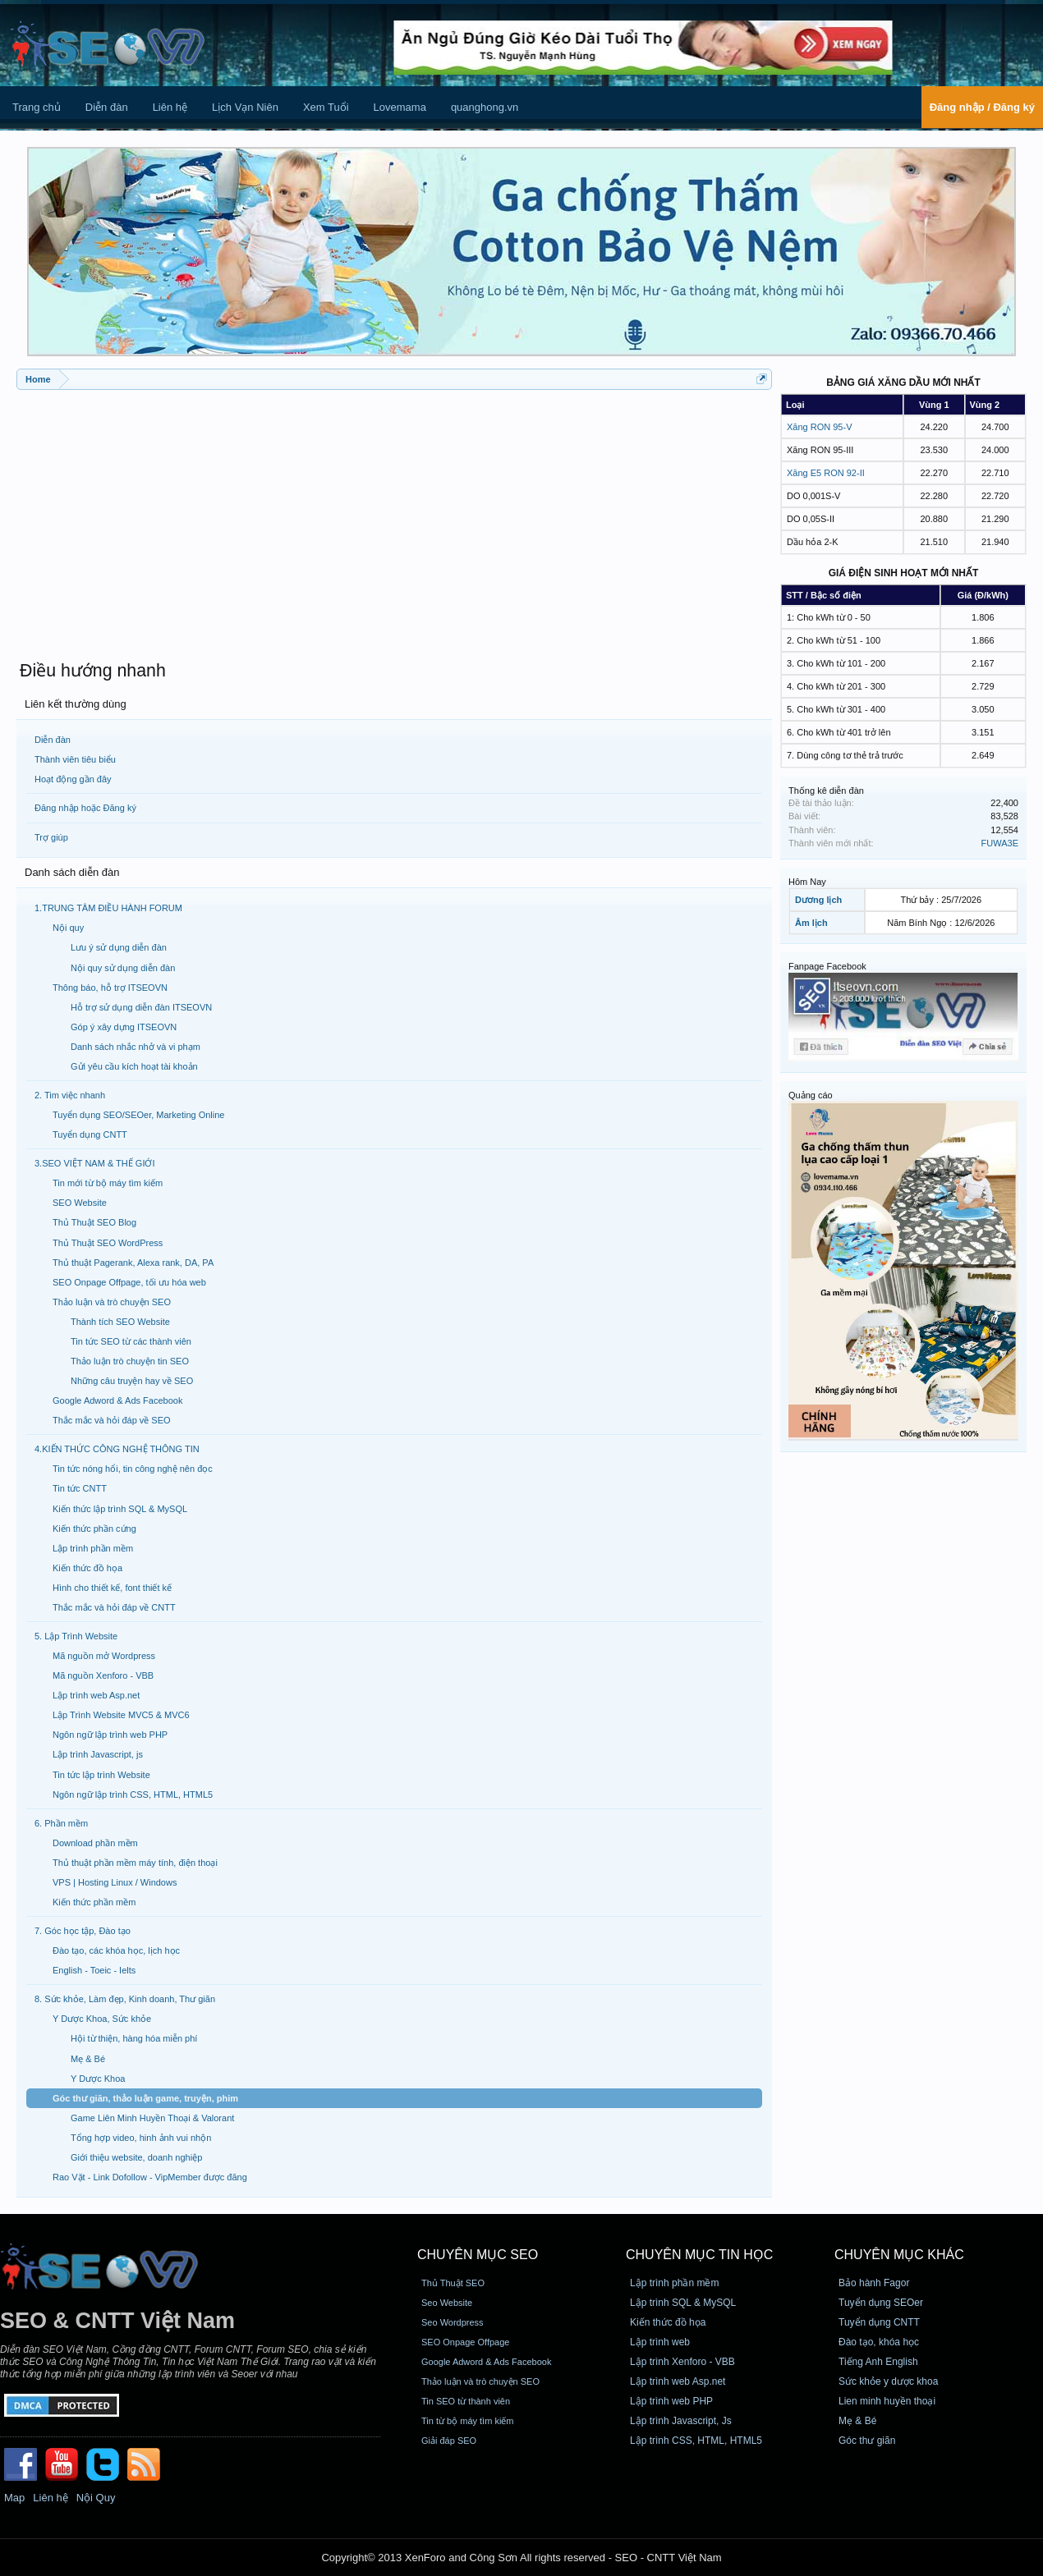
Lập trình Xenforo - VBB (682, 2361)
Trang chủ (36, 107)
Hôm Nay (807, 882)
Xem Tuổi (326, 107)
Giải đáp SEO (448, 2440)
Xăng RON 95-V (819, 427)
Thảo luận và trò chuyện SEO (480, 2381)
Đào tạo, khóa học (879, 2342)
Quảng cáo (810, 1095)
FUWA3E (999, 843)
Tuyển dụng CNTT (879, 2322)
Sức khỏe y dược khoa (888, 2381)
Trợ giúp (51, 837)
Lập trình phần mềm (674, 2283)
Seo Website (446, 2303)
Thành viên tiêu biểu (75, 759)
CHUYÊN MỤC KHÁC (899, 2255)
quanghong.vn (484, 107)
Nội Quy (96, 2497)
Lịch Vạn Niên (245, 107)
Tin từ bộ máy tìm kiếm (467, 2421)
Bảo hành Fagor (874, 2283)
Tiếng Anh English (878, 2361)
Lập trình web (660, 2342)
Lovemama (400, 107)
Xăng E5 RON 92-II (826, 473)
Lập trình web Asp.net (677, 2381)
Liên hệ (170, 107)
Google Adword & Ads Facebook (486, 2362)
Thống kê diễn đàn (826, 790)
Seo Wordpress (452, 2322)
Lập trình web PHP (671, 2401)
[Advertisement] (394, 517)
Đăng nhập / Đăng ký (982, 107)
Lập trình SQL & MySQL (683, 2302)
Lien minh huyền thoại (887, 2401)
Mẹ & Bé (857, 2421)
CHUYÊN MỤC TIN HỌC (699, 2255)
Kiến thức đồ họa (667, 2322)
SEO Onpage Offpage (465, 2342)
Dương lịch (818, 900)
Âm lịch (811, 923)
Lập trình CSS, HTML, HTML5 (696, 2440)
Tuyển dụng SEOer (881, 2302)
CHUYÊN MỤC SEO (477, 2255)
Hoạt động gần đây (73, 779)
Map (14, 2497)
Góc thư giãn (867, 2440)
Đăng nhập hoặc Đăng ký (85, 808)
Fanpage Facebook (827, 966)
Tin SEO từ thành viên (465, 2401)
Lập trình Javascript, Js (681, 2421)
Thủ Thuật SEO (453, 2283)
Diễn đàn (106, 107)
